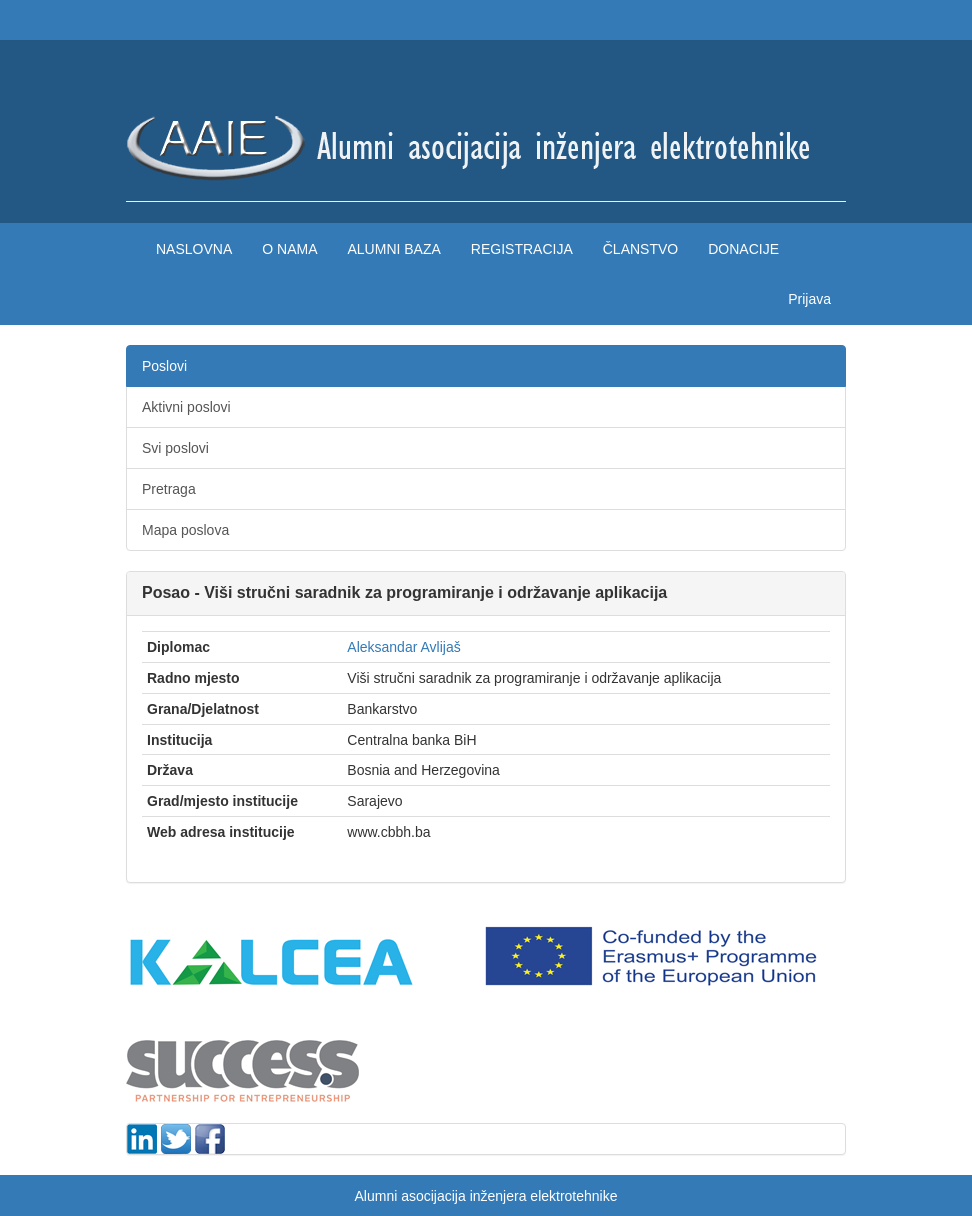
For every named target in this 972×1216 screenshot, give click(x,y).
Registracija (522, 249)
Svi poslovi (175, 448)
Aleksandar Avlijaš (403, 647)
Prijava (809, 299)
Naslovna (194, 249)
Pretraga (169, 489)
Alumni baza (393, 249)
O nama (289, 249)
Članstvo (640, 249)
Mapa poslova (185, 530)
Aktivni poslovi (186, 407)
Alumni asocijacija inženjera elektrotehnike (485, 1196)
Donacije (743, 249)
